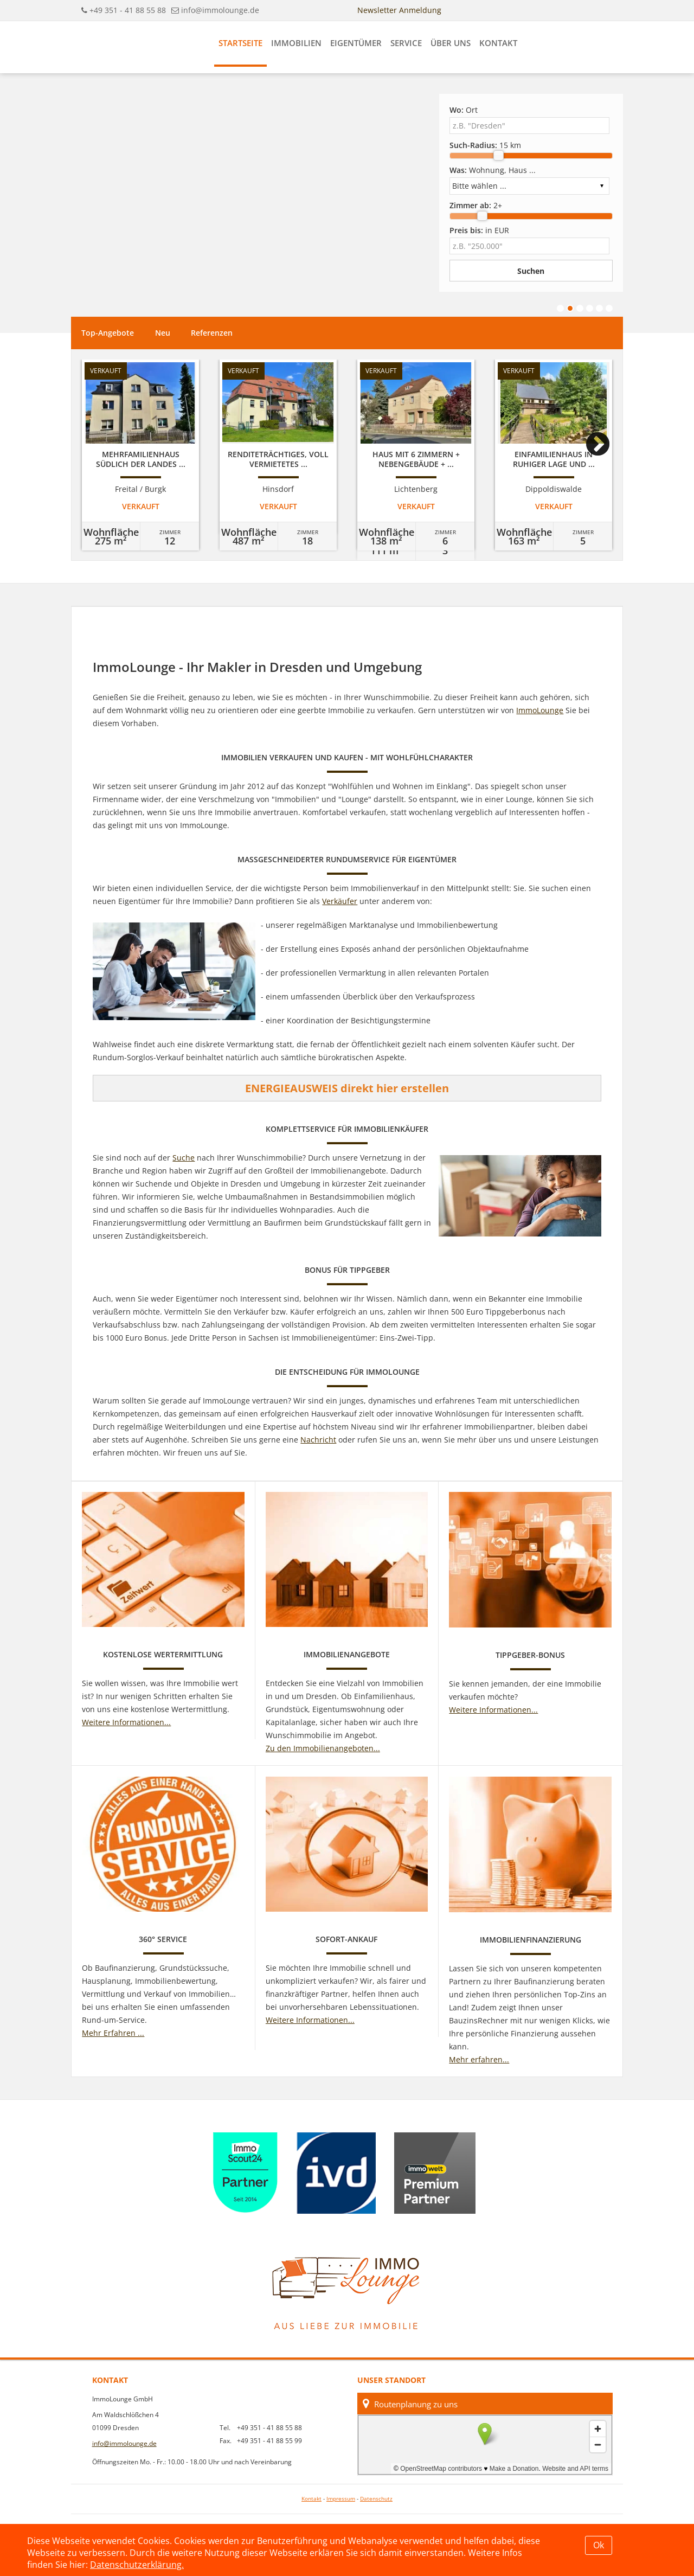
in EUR (479, 230)
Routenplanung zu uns (410, 2404)
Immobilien (296, 42)
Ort (463, 110)
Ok (598, 2545)
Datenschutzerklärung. (137, 2565)
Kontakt (498, 42)
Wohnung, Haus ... (492, 170)
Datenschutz (376, 2498)
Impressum (340, 2498)
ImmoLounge (539, 710)
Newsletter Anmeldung (399, 10)
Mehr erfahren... (479, 2059)
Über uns (450, 42)
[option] (140, 455)
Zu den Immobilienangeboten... (323, 1748)
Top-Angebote (107, 333)
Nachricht (318, 1439)
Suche (183, 1157)
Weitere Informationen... (126, 1722)
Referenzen (212, 333)
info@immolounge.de (220, 10)
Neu (162, 333)
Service (406, 42)
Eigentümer (356, 42)
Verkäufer (339, 901)
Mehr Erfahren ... (113, 2033)
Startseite (240, 42)
